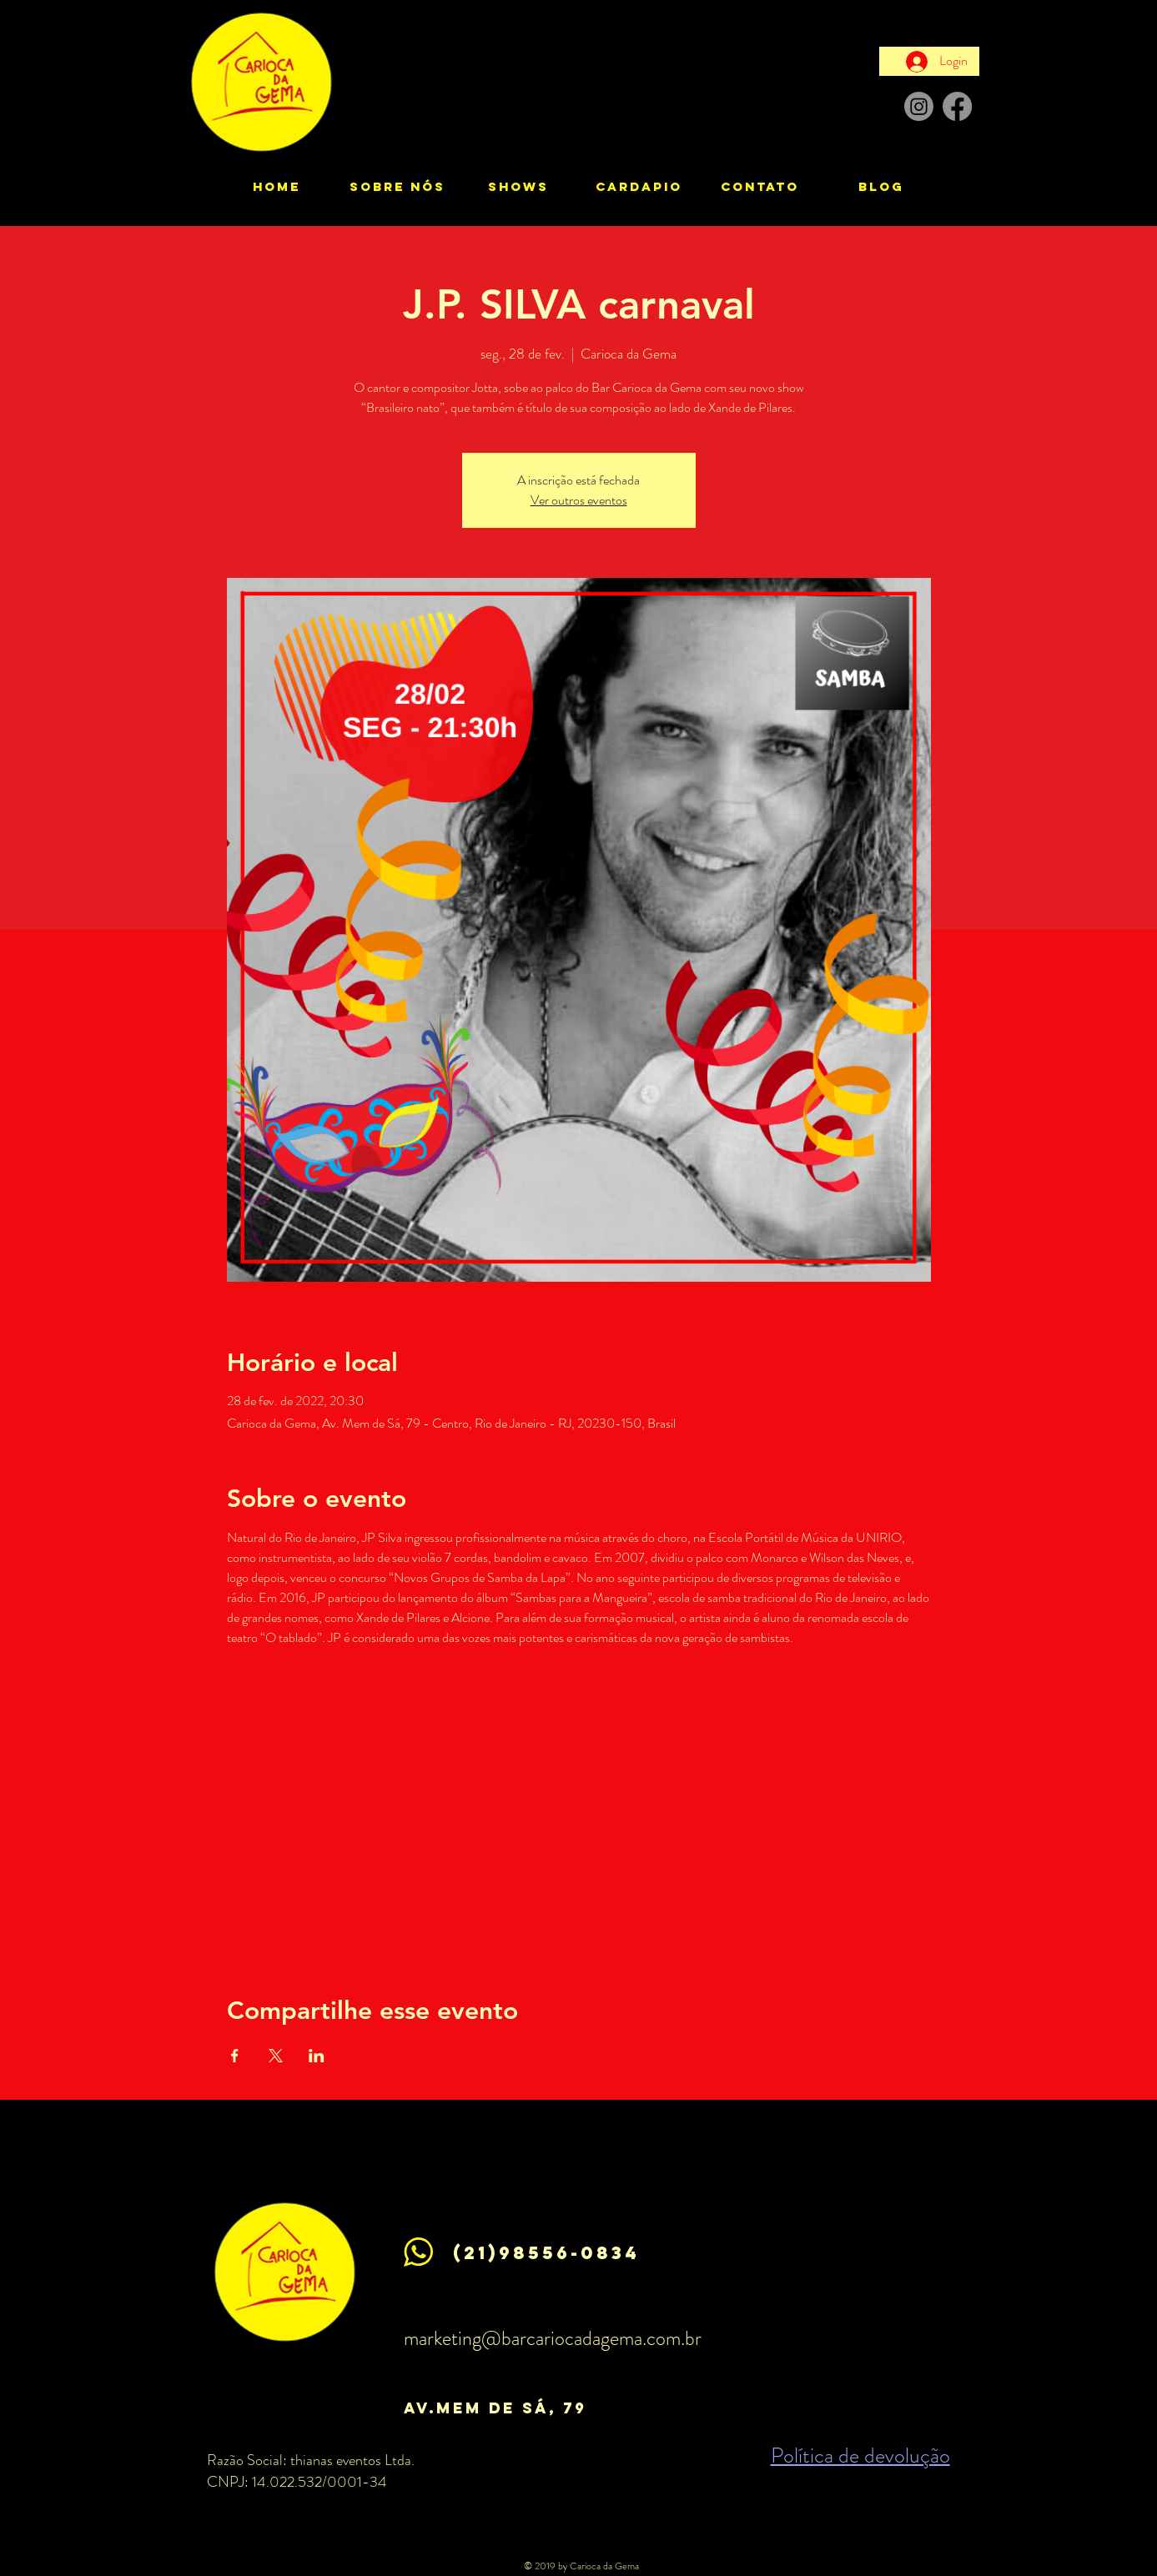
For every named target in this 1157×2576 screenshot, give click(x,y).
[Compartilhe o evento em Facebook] (235, 2055)
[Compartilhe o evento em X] (276, 2055)
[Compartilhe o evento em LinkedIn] (316, 2055)
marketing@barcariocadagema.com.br (553, 2338)
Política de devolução (860, 2455)
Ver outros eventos (579, 500)
